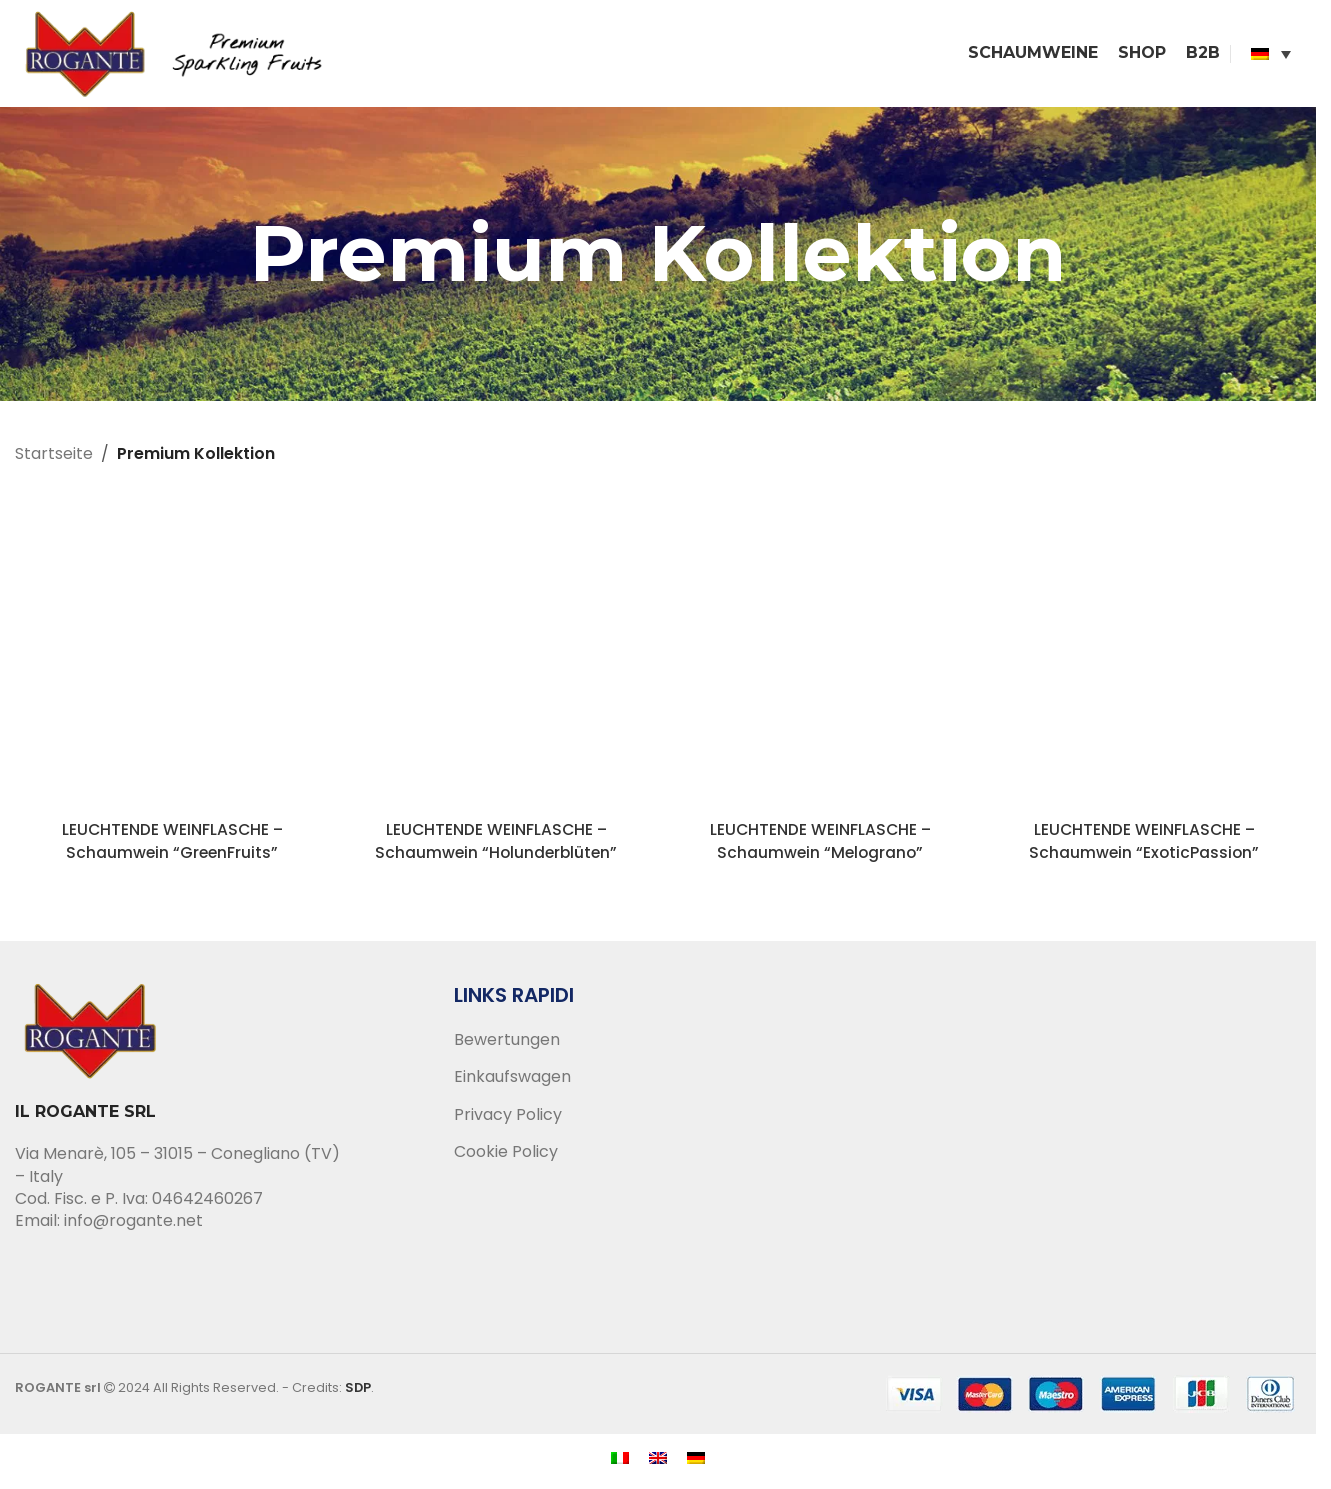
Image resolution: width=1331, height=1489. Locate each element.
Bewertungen (507, 1043)
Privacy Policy (508, 1117)
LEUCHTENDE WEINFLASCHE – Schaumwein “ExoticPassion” (1144, 843)
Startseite (54, 456)
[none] (1271, 55)
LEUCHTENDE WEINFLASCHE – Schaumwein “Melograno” (820, 843)
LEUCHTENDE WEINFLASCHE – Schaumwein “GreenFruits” (172, 843)
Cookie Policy (506, 1155)
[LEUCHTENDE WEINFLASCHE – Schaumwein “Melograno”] (820, 656)
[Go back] (225, 257)
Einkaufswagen (512, 1080)
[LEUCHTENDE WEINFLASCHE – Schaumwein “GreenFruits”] (172, 656)
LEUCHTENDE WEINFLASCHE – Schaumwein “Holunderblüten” (496, 843)
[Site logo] (180, 53)
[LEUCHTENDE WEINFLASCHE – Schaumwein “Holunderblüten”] (496, 656)
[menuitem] (1271, 55)
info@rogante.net (133, 1223)
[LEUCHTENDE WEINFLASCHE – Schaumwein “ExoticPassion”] (1144, 656)
